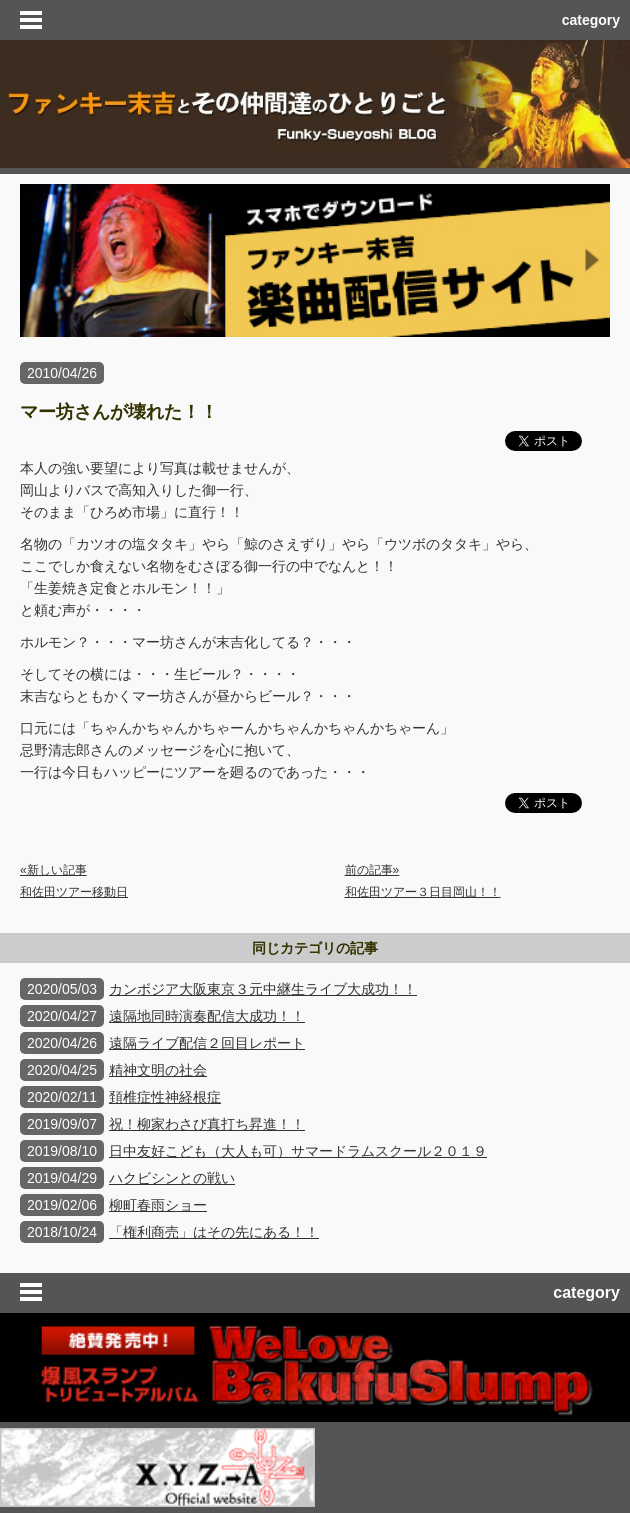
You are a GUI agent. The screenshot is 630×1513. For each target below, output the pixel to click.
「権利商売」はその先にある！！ (214, 1232)
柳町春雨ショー (158, 1205)
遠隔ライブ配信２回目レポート (207, 1043)
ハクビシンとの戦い (172, 1178)
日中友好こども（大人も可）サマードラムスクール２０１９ (298, 1151)
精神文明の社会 (158, 1070)
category (591, 20)
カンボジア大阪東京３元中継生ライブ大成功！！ (263, 989)
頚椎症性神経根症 (165, 1097)
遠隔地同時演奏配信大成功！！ (207, 1016)
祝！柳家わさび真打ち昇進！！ (207, 1124)
